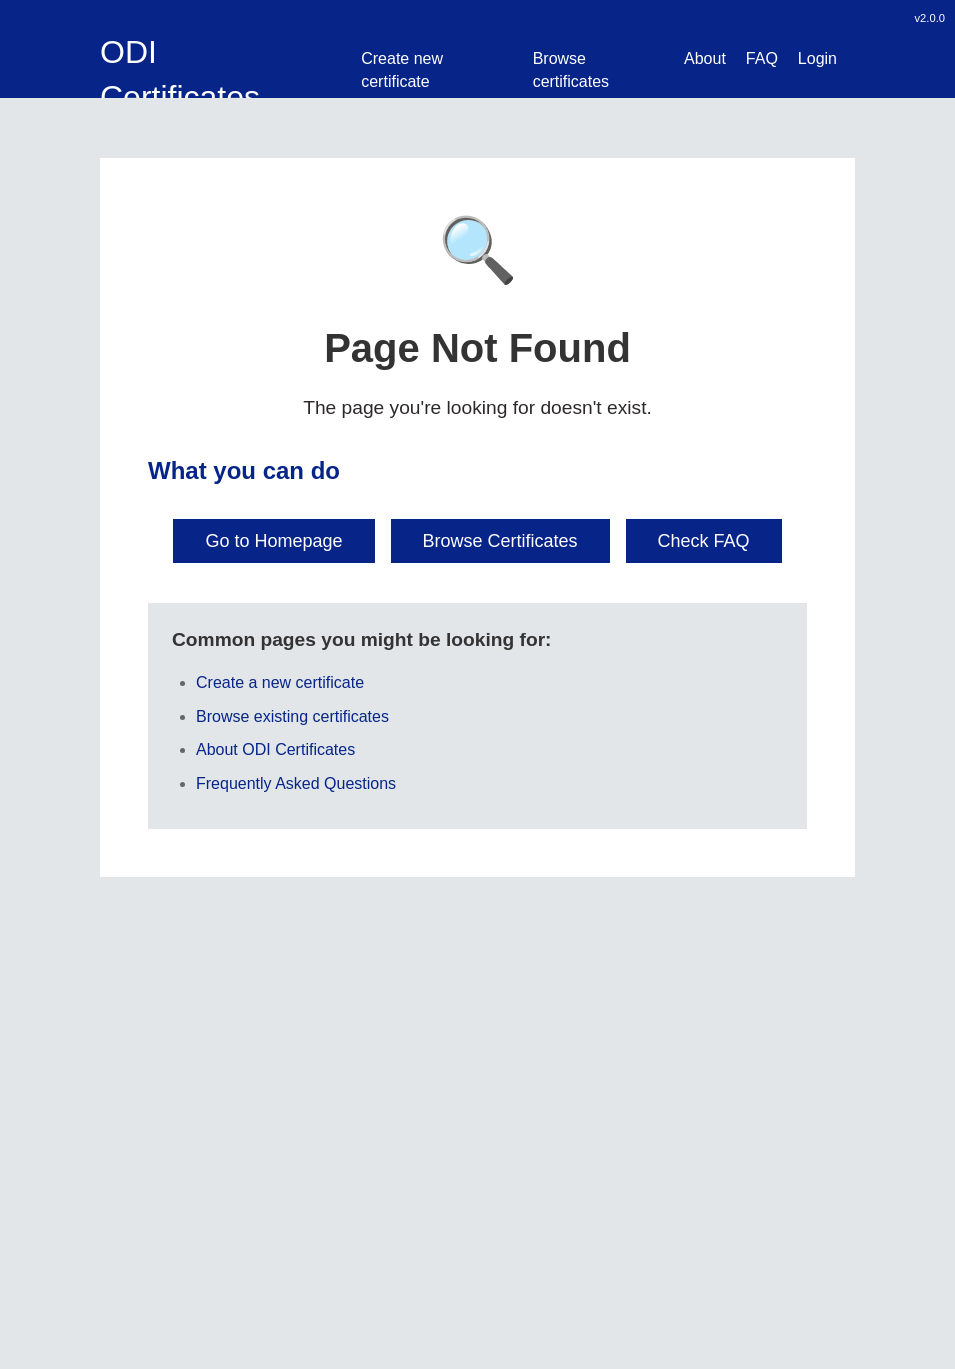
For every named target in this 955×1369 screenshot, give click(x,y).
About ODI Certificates (275, 749)
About (705, 58)
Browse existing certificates (292, 716)
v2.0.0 (930, 18)
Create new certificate (402, 69)
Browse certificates (571, 69)
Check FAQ (704, 541)
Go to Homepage (273, 541)
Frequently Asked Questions (296, 783)
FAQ (762, 58)
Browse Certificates (500, 541)
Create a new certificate (280, 682)
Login (817, 58)
